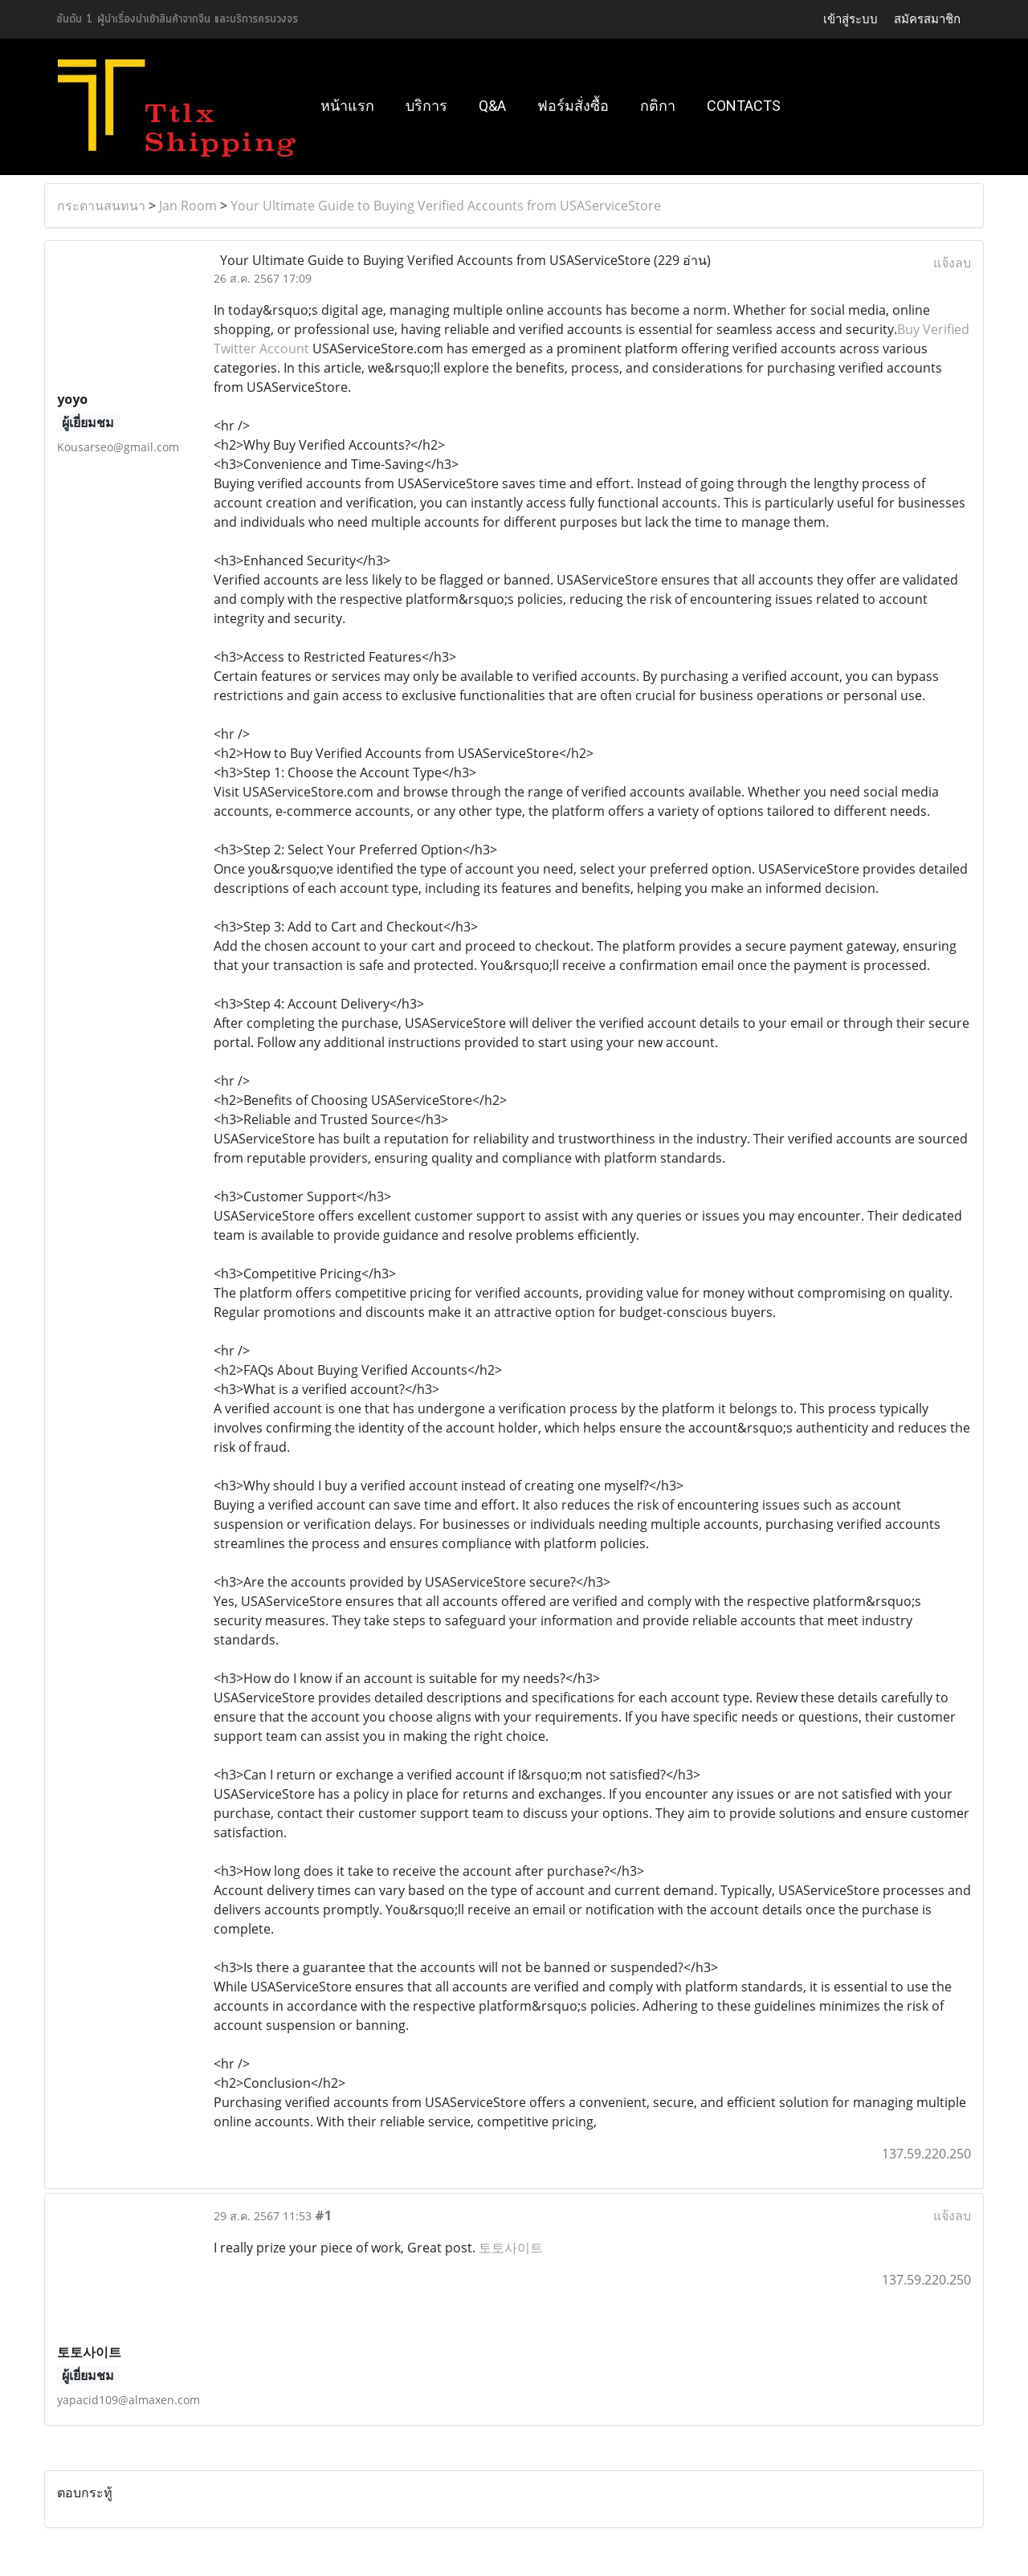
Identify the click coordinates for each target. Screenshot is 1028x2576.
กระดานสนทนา (101, 205)
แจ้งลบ (952, 262)
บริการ (426, 105)
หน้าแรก (347, 105)
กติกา (657, 105)
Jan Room (188, 205)
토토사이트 (511, 2247)
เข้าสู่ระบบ (850, 19)
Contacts (744, 105)
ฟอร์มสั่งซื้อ (573, 105)
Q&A (492, 105)
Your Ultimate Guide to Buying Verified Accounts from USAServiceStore (445, 205)
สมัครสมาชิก (927, 19)
